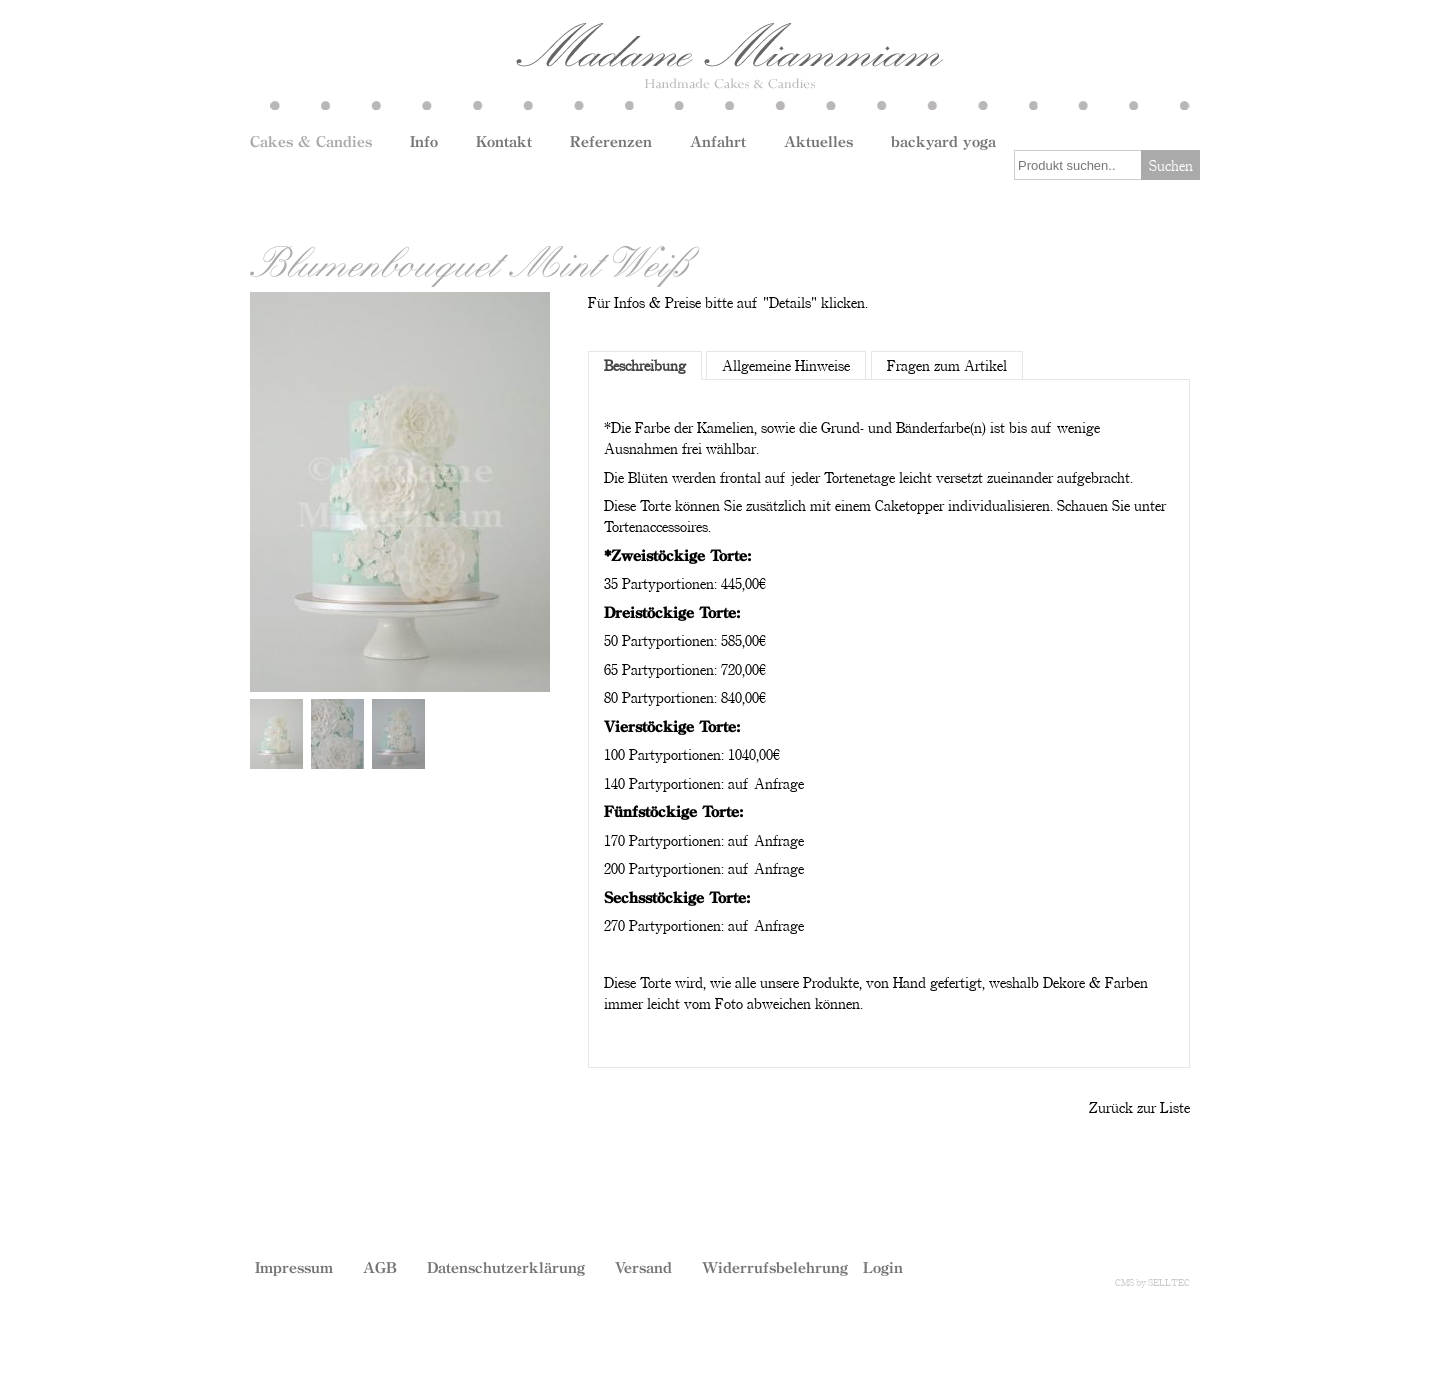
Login (883, 1267)
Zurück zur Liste (1139, 1107)
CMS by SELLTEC (1152, 1282)
